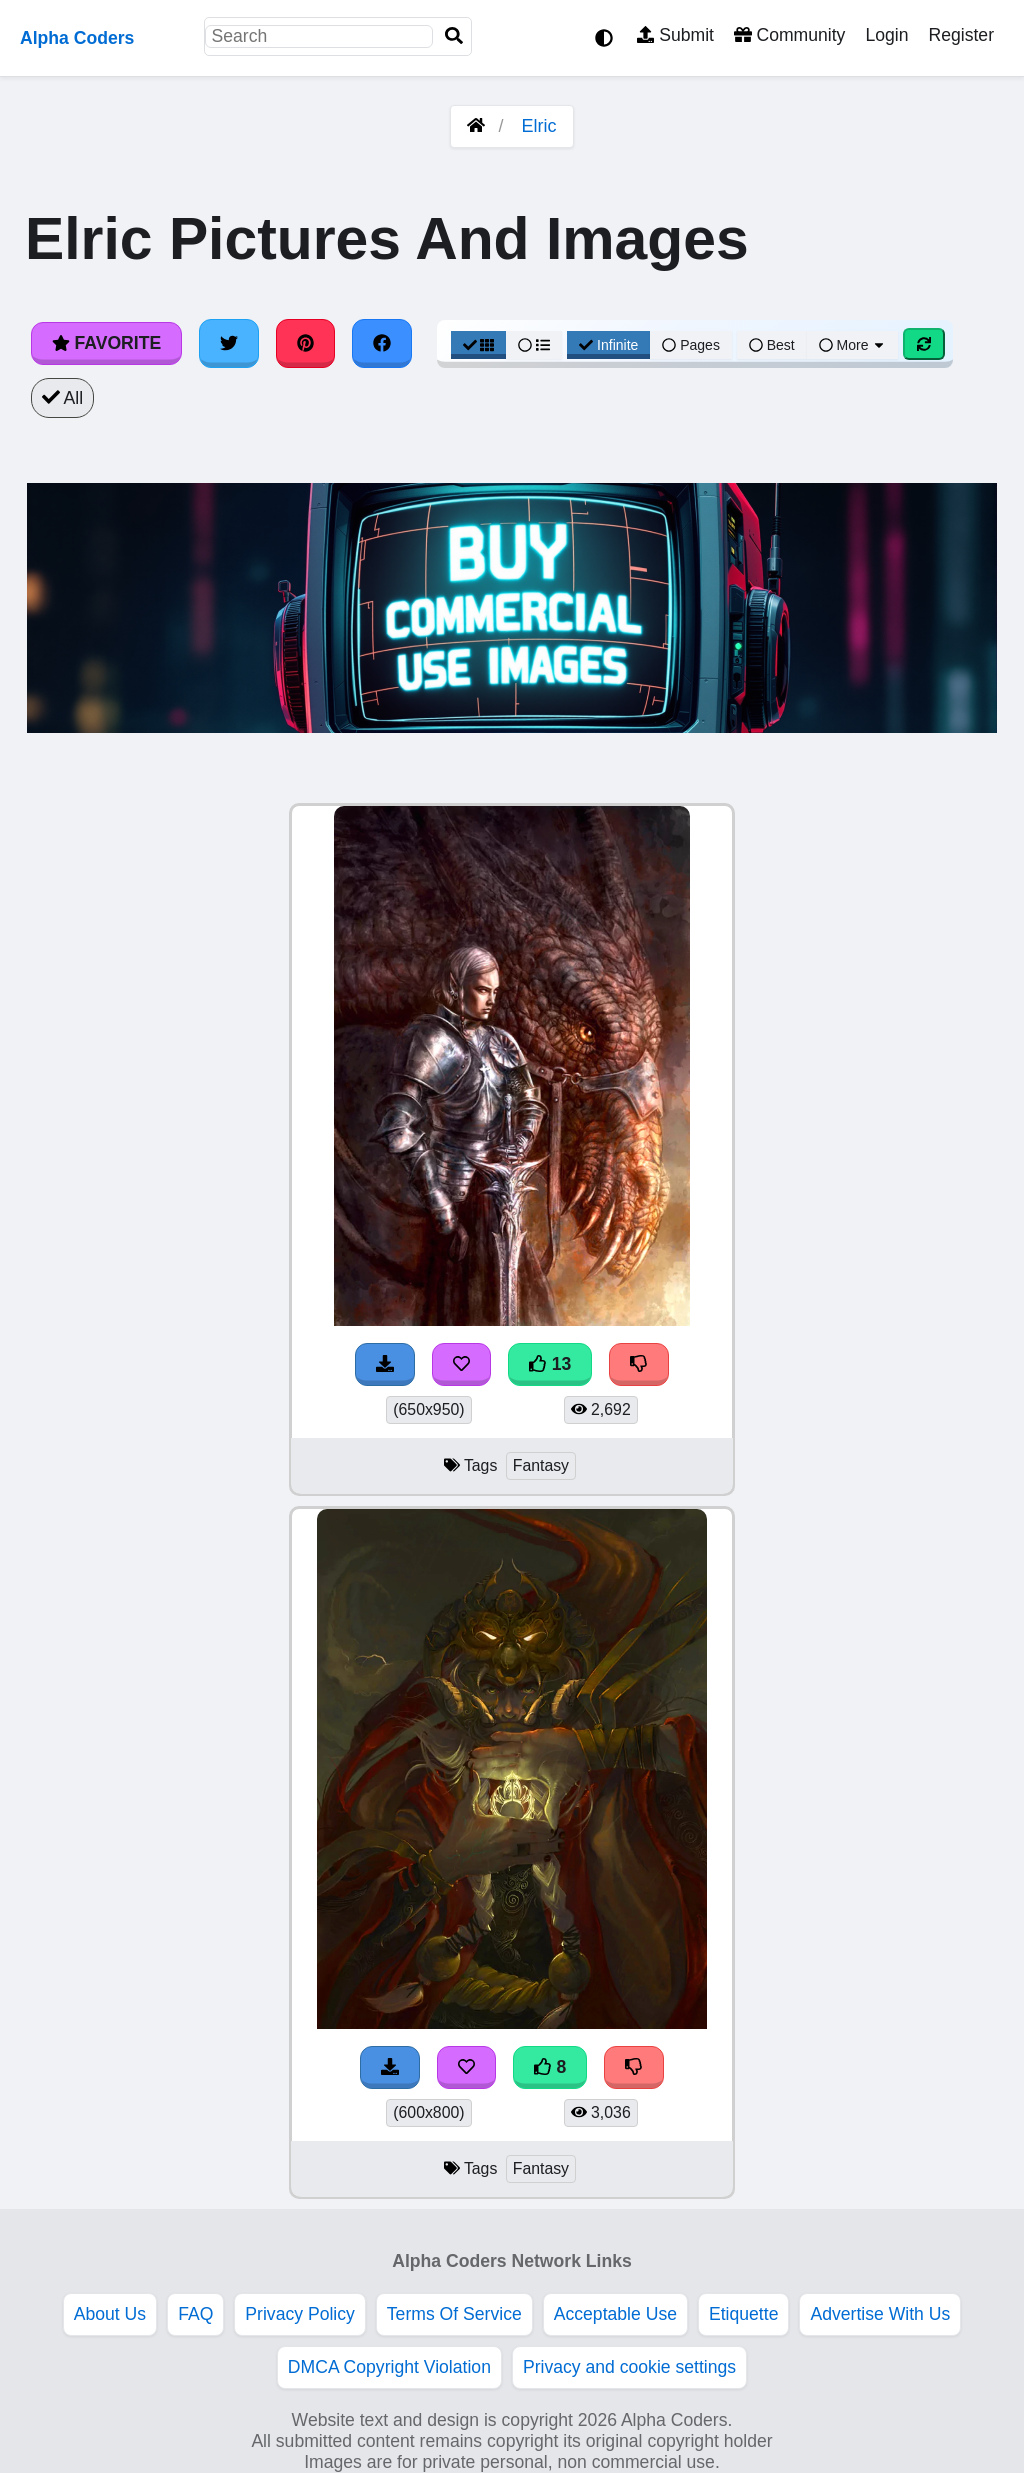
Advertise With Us (880, 2314)
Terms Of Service (454, 2314)
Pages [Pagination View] (691, 345)
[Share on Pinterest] (306, 343)
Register (961, 35)
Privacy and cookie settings (629, 2367)
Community (789, 35)
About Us (110, 2314)
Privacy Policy (300, 2314)
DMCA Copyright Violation (389, 2367)
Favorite (106, 343)
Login (886, 35)
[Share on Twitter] (229, 343)
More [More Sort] (853, 345)
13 (550, 1364)
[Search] (454, 36)
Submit (675, 35)
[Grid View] (479, 345)
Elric (539, 126)
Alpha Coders (77, 38)
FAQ (195, 2314)
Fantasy (541, 1465)
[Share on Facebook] (382, 343)
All (62, 398)
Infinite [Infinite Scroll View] (608, 345)
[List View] (534, 345)
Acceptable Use (615, 2314)
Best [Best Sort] (772, 345)
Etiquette (743, 2314)
